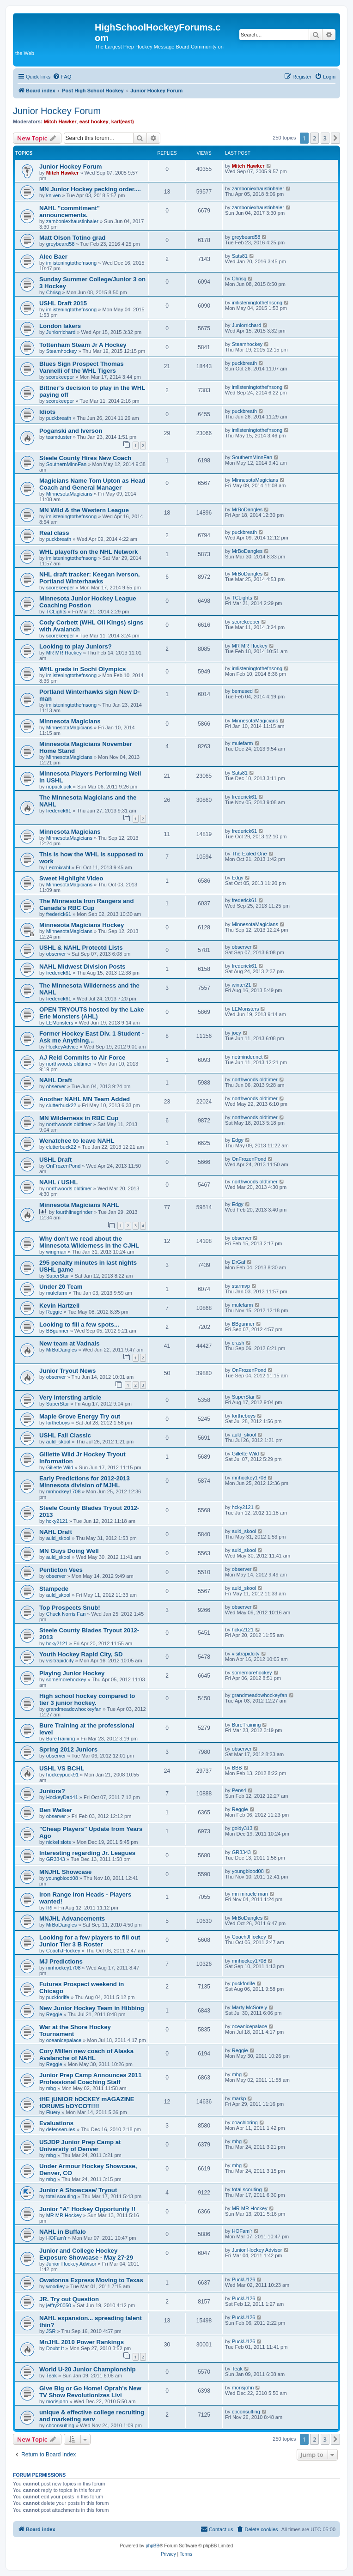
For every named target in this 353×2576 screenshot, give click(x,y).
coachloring (245, 2122)
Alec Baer (53, 256)
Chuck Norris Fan (66, 1614)
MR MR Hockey (64, 652)
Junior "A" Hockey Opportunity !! (87, 2209)
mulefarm (242, 743)
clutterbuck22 (61, 1105)
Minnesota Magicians (70, 721)
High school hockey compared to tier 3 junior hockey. (87, 1699)
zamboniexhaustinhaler (258, 188)
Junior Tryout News (67, 1370)
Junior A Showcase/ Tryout (78, 2190)
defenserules (60, 2129)
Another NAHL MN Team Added (84, 1099)
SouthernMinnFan (66, 464)
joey (236, 1033)
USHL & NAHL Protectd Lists (81, 947)
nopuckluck (59, 786)
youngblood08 (62, 1878)
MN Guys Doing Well (69, 1550)
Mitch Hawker (60, 121)
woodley (55, 2286)
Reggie (54, 1312)
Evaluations (56, 2123)
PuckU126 (244, 2279)
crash (238, 1343)
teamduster (59, 437)
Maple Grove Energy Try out (79, 1416)
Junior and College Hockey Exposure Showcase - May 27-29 (86, 2254)
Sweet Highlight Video (71, 878)
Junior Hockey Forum (57, 111)
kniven (53, 195)
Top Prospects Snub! (69, 1607)
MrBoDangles (247, 509)
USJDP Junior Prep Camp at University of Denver (80, 2145)
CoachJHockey (63, 1950)
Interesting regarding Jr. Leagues (87, 1852)
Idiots (47, 411)
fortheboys (58, 1422)
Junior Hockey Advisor (71, 2264)
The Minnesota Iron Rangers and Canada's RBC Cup (86, 904)
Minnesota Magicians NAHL (79, 1204)
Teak (51, 2375)
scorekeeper (60, 377)
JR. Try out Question (69, 2299)
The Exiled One (249, 853)
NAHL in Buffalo (62, 2231)
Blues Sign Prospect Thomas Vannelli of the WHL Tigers (81, 367)
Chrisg (53, 292)
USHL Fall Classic (65, 1435)
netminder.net (247, 1057)
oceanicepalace (63, 2040)
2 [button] (314, 138)
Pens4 (239, 1790)
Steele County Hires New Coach (85, 458)
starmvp (241, 1286)
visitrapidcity (60, 1660)
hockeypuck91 (62, 1774)
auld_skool (58, 1441)
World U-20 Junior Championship (87, 2369)
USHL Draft (55, 1159)
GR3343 (55, 1859)
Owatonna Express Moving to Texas (91, 2280)
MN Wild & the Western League (84, 510)
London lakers (60, 325)
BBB (237, 1767)
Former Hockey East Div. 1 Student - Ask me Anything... (91, 1037)
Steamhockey (61, 351)
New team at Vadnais (69, 1343)
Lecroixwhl (58, 867)
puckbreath (244, 363)
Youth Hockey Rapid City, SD (81, 1654)
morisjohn (57, 2401)
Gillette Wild (59, 1467)
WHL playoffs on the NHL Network (88, 551)
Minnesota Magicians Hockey (81, 924)
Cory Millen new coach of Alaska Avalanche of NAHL (86, 2054)
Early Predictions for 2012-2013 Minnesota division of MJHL (84, 1482)
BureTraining (60, 1738)
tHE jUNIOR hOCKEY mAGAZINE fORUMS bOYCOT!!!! (86, 2102)
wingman (56, 1252)
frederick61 (58, 810)
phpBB (152, 2545)
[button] (335, 138)
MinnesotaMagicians (69, 494)
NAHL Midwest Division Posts (82, 966)
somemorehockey (66, 1679)
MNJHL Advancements (72, 1918)
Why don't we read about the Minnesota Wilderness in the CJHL (89, 1242)
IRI (49, 1907)
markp (239, 2098)
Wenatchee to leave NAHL (76, 1140)
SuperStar (57, 1276)
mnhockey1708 (63, 1491)
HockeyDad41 (62, 1797)
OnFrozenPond (63, 1166)
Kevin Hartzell (59, 1305)
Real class (54, 532)
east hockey (94, 121)
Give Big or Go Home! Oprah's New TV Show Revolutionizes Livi (90, 2392)
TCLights (56, 611)
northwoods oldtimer (69, 1064)
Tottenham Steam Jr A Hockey (83, 344)
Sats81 (240, 256)
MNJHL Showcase (65, 1871)
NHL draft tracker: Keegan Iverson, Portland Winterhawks (89, 578)
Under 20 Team (61, 1286)
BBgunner (57, 1330)
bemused (242, 691)
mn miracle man (250, 1894)
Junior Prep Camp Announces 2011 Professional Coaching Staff (90, 2078)
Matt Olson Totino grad (72, 237)
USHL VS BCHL (61, 1768)
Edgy (237, 877)
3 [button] (325, 138)
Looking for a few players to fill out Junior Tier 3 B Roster (89, 1941)
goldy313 (242, 1828)
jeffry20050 (58, 2305)
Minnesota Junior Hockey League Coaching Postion (87, 602)
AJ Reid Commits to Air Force (82, 1057)
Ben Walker (55, 1809)
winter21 (241, 985)
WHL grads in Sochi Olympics (82, 669)
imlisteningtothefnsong (71, 263)
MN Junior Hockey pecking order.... (90, 189)
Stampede (53, 1588)
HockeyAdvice (62, 1046)
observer (56, 954)
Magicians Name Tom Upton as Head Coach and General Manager (92, 484)
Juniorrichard (61, 332)
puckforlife (57, 1997)
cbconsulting (60, 2425)
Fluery (53, 2112)
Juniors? (52, 1791)
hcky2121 (57, 1521)
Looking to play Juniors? (75, 646)
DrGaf (238, 1262)
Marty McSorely (249, 2007)
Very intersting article (70, 1397)
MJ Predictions (61, 1961)
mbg (51, 2088)
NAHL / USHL (58, 1182)
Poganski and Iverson (70, 430)
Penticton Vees (61, 1569)
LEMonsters (59, 1022)
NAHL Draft (55, 1080)
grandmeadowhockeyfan (74, 1709)
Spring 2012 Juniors (68, 1749)
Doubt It (55, 2348)
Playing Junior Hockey (71, 1673)
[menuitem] (62, 76)
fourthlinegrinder (74, 1212)
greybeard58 (60, 244)
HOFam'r (56, 2238)
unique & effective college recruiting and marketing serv (91, 2416)
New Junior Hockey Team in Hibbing (91, 2008)
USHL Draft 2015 (63, 303)
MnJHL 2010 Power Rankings (81, 2342)
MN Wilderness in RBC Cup (78, 1118)
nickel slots (58, 1842)
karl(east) (122, 121)
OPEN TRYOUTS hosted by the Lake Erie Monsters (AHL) (91, 1013)
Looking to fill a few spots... (79, 1324)
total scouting (61, 2196)
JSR (51, 2331)
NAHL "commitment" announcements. (69, 211)
